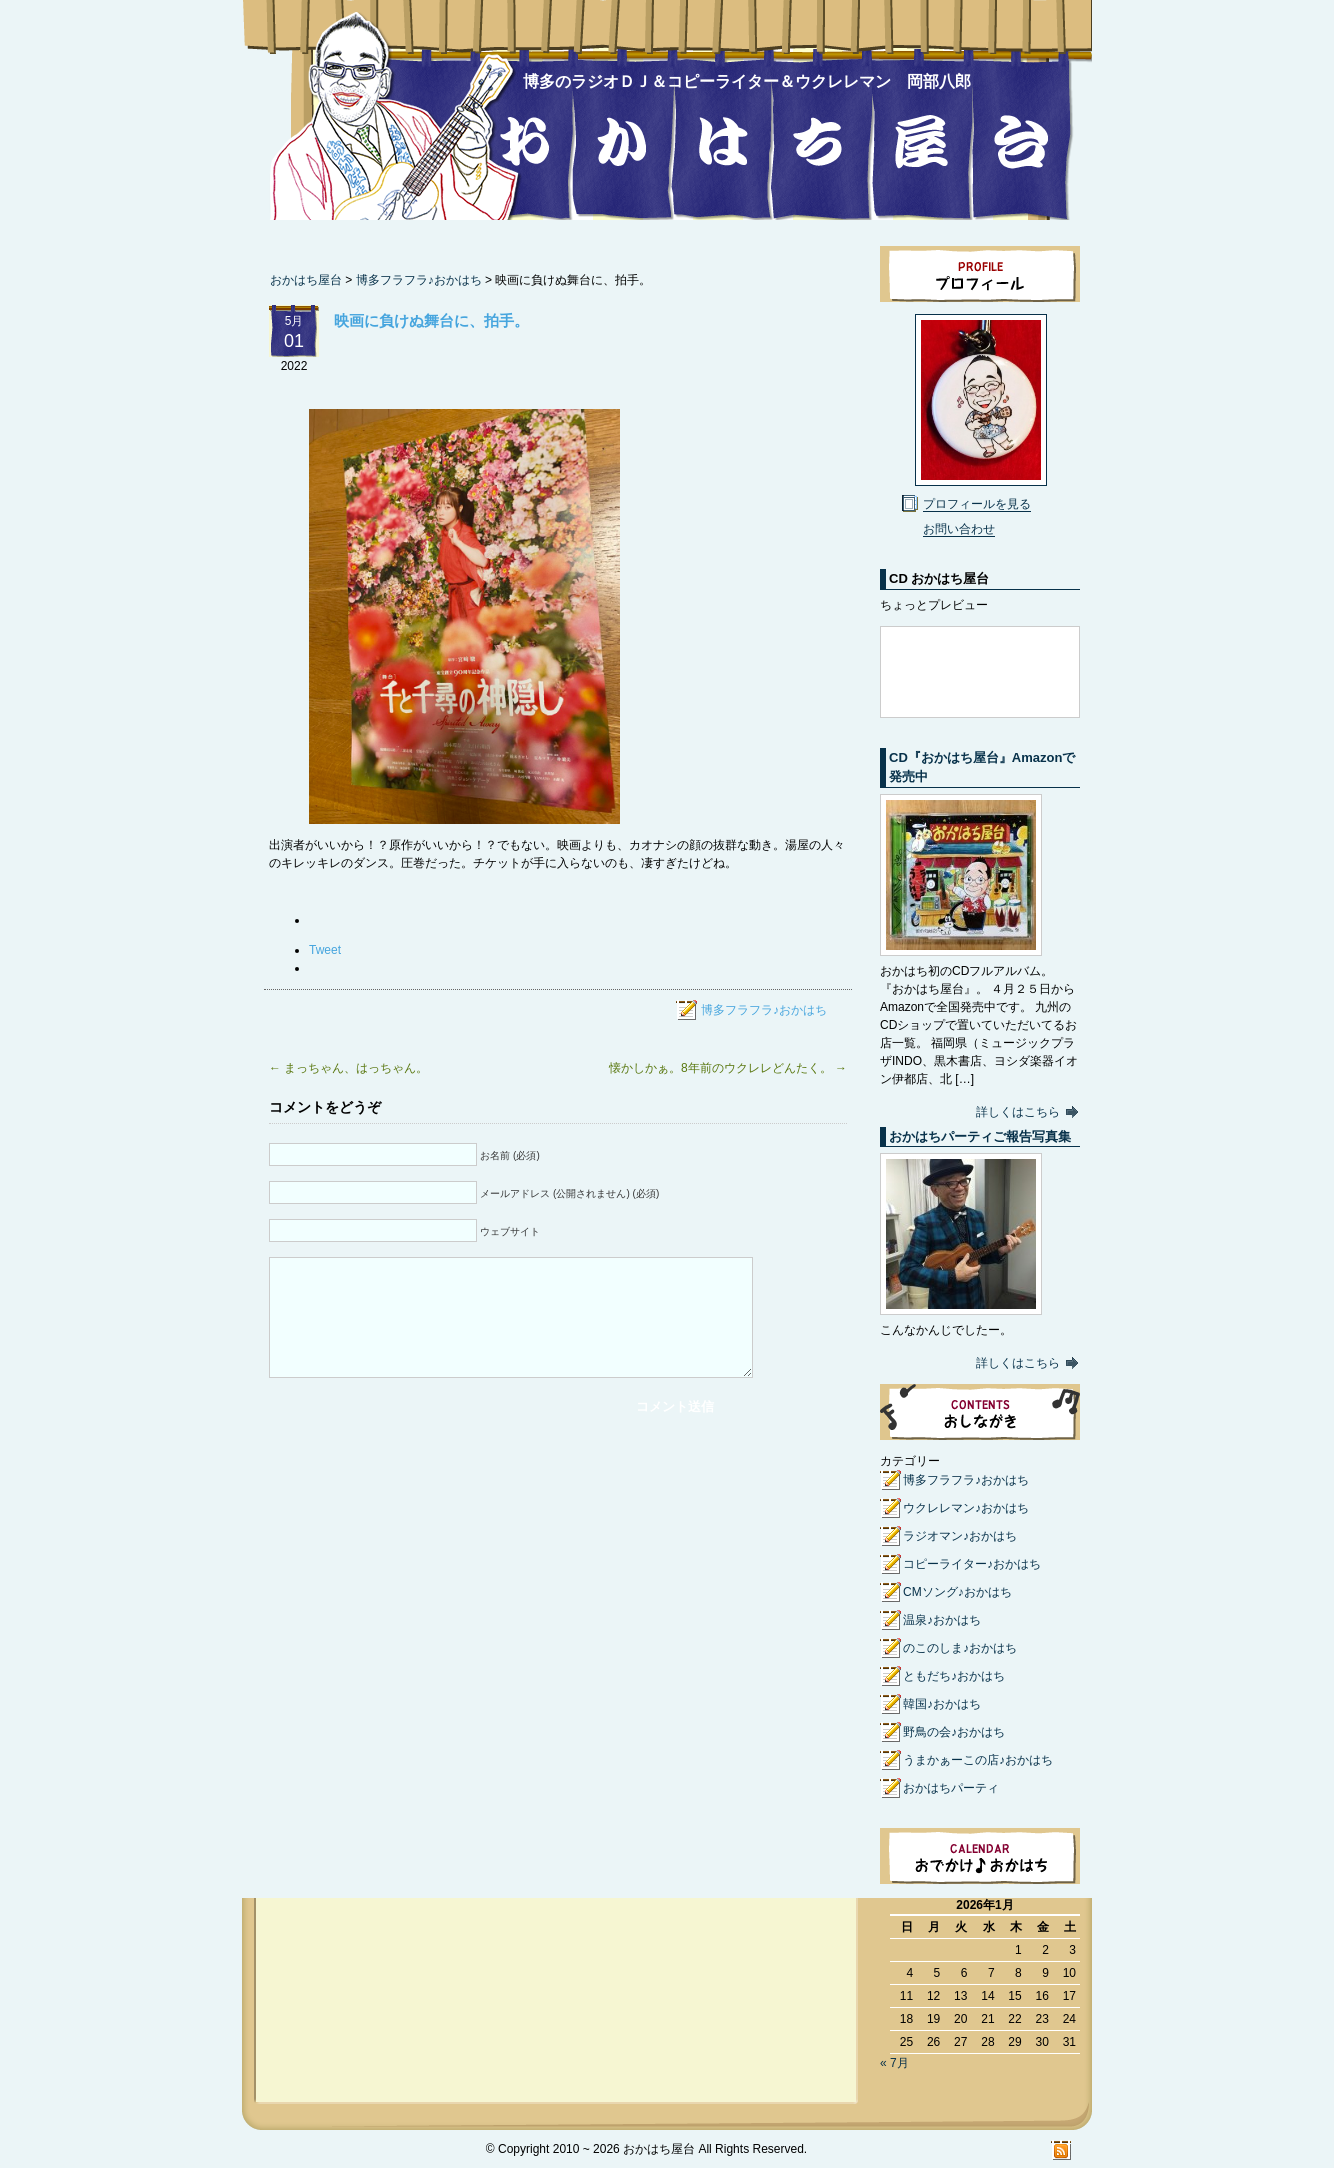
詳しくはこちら (1018, 1112)
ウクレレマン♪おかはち (966, 1508)
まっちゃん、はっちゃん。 (348, 1068)
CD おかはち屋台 (939, 578)
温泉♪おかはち (942, 1620)
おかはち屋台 (391, 122)
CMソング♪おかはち (957, 1592)
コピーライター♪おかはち (972, 1564)
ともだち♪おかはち (954, 1676)
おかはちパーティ (951, 1788)
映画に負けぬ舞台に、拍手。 (431, 320)
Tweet (325, 950)
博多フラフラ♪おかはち (419, 280)
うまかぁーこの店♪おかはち (978, 1760)
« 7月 (894, 2063)
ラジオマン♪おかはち (960, 1536)
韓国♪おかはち (942, 1704)
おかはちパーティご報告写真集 (980, 1136)
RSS (1061, 2150)
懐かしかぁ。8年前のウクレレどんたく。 (728, 1068)
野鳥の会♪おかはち (954, 1732)
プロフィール (980, 274)
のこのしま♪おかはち (960, 1648)
